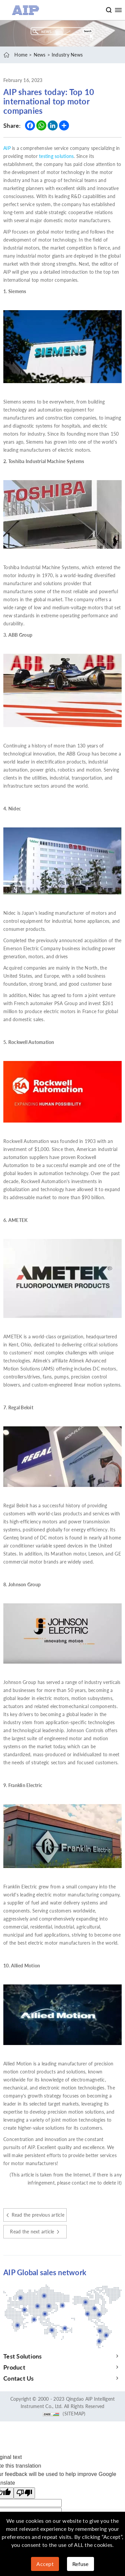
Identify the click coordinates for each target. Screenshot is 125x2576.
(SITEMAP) (74, 2413)
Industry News (67, 55)
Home (20, 55)
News (40, 55)
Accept (45, 2564)
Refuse (80, 2564)
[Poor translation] (24, 2493)
